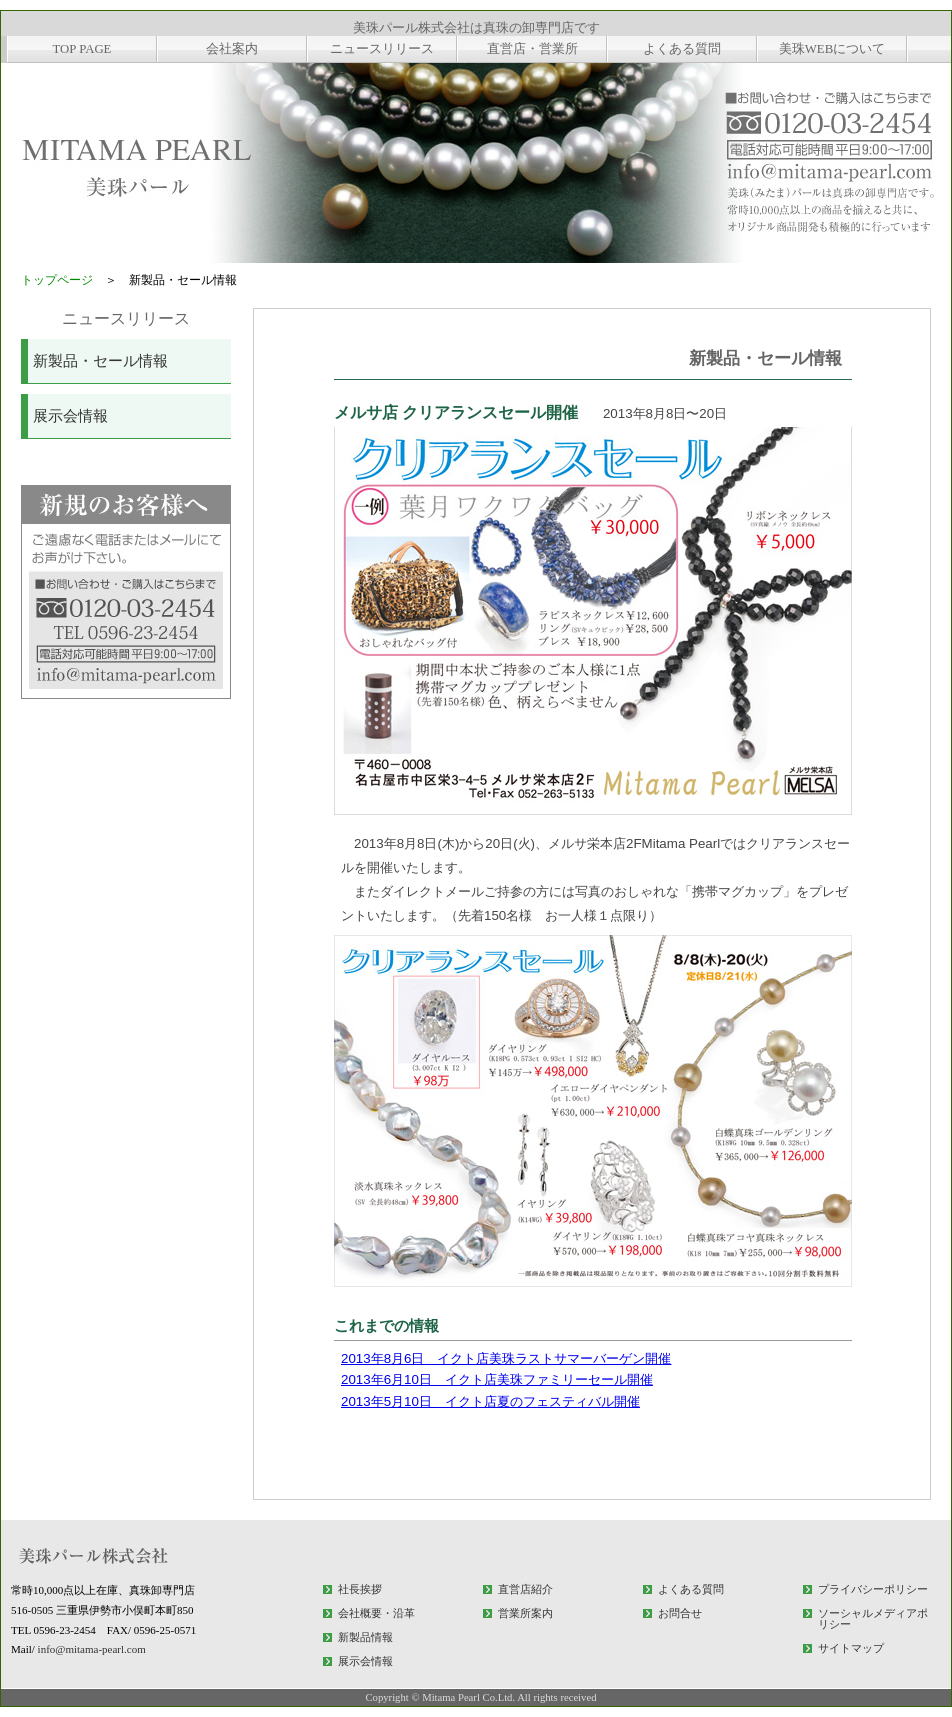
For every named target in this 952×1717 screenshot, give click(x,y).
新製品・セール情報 (100, 361)
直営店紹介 (525, 1589)
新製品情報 (365, 1637)
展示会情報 (70, 416)
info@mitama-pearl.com (92, 1649)
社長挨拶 (360, 1589)
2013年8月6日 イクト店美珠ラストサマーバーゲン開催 (506, 1358)
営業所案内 (525, 1613)
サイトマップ (851, 1648)
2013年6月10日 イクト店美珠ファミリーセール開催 (497, 1379)
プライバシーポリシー (873, 1589)
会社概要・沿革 (376, 1613)
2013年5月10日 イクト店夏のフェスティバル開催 (490, 1401)
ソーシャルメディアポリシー (873, 1618)
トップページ (57, 280)
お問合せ (680, 1613)
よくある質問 (691, 1589)
